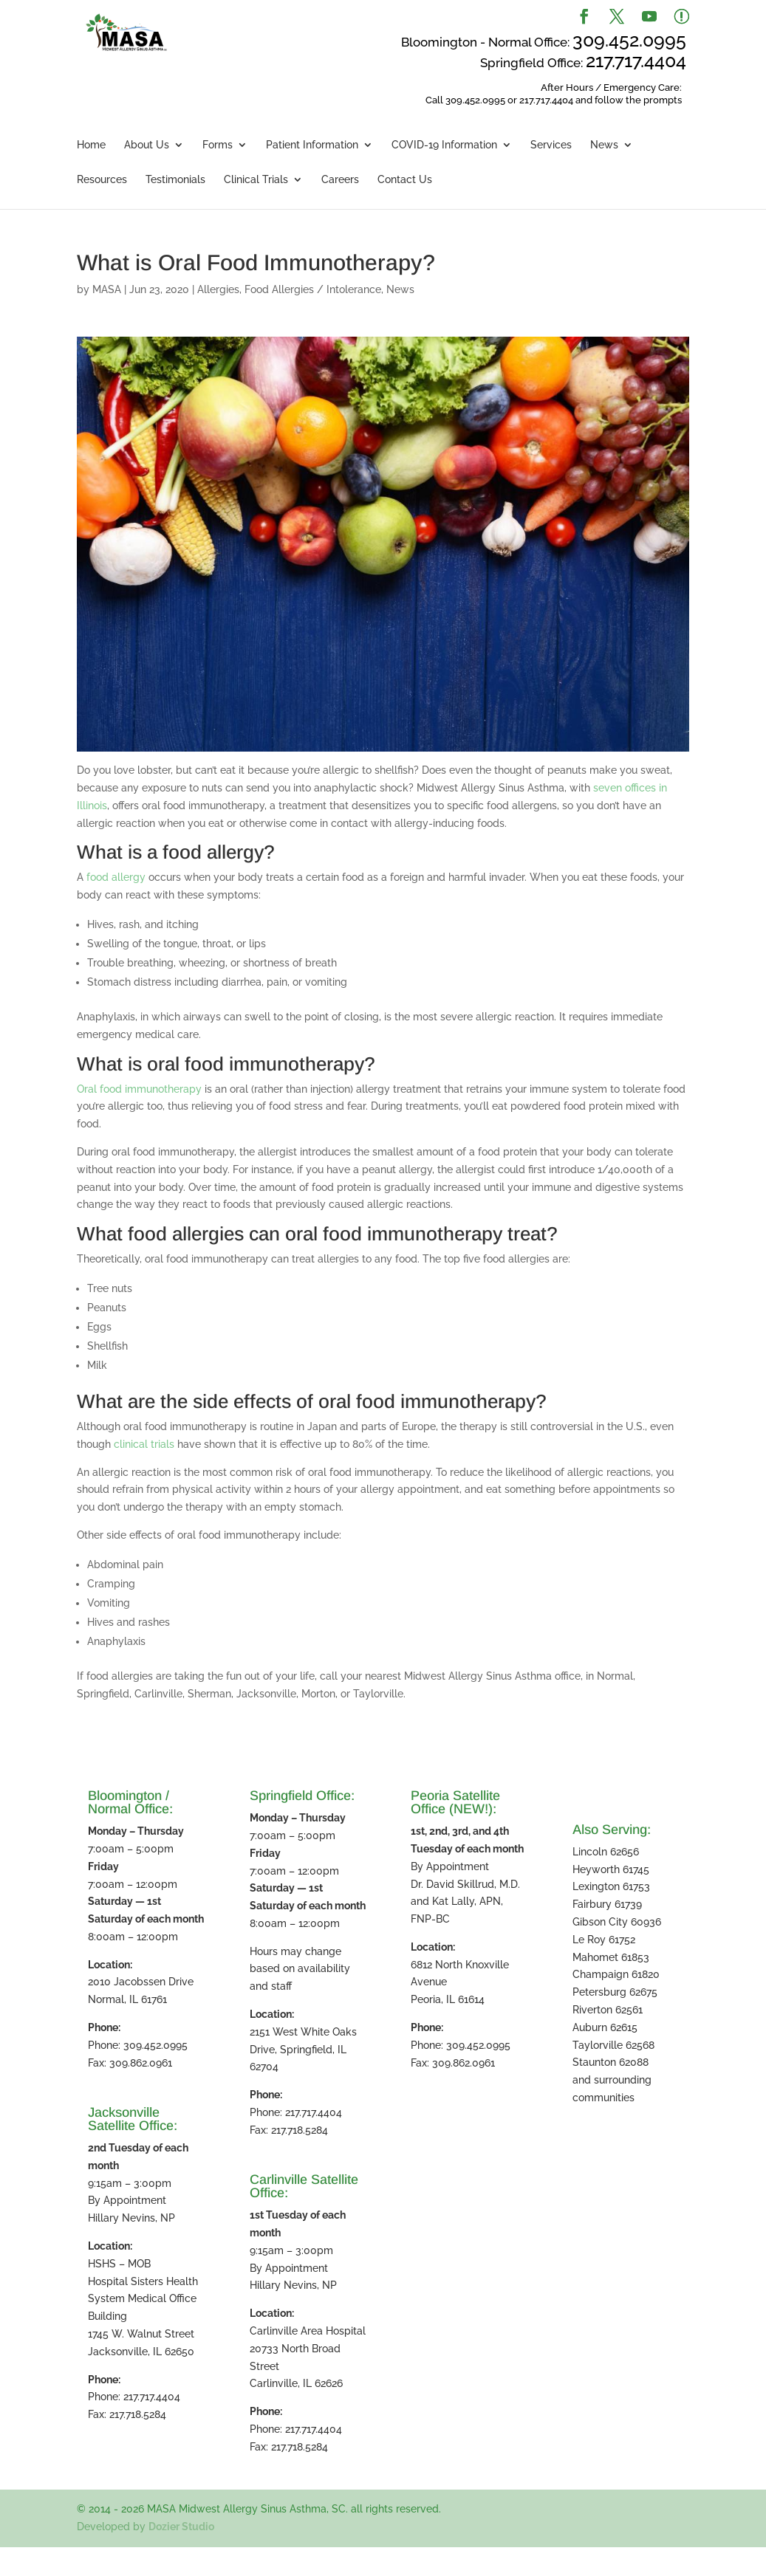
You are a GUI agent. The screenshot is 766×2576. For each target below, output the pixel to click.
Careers (340, 179)
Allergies (218, 289)
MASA (106, 289)
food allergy (116, 877)
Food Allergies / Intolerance (312, 289)
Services (551, 145)
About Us (146, 145)
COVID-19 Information (444, 145)
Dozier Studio (181, 2526)
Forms (217, 145)
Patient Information (312, 145)
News (604, 145)
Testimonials (175, 179)
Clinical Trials (256, 179)
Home (91, 145)
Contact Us (404, 179)
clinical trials (144, 1444)
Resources (102, 179)
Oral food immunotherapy (139, 1089)
